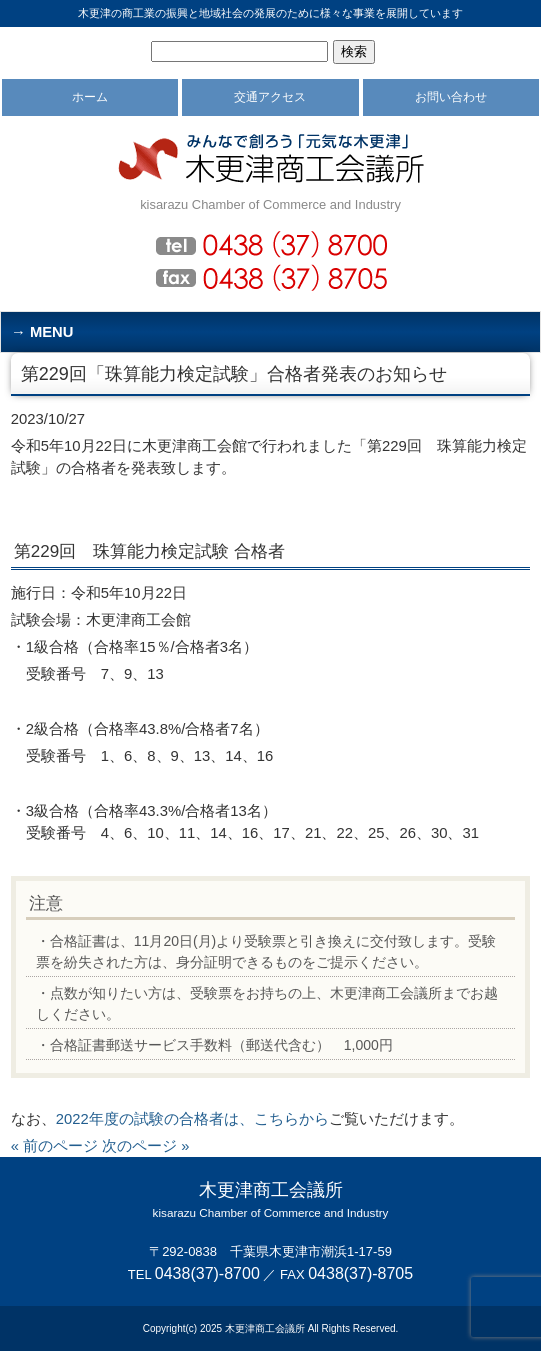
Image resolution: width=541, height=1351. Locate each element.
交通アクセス (270, 97)
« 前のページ (54, 1146)
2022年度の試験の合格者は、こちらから (192, 1119)
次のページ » (145, 1146)
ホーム (90, 97)
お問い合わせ (451, 97)
